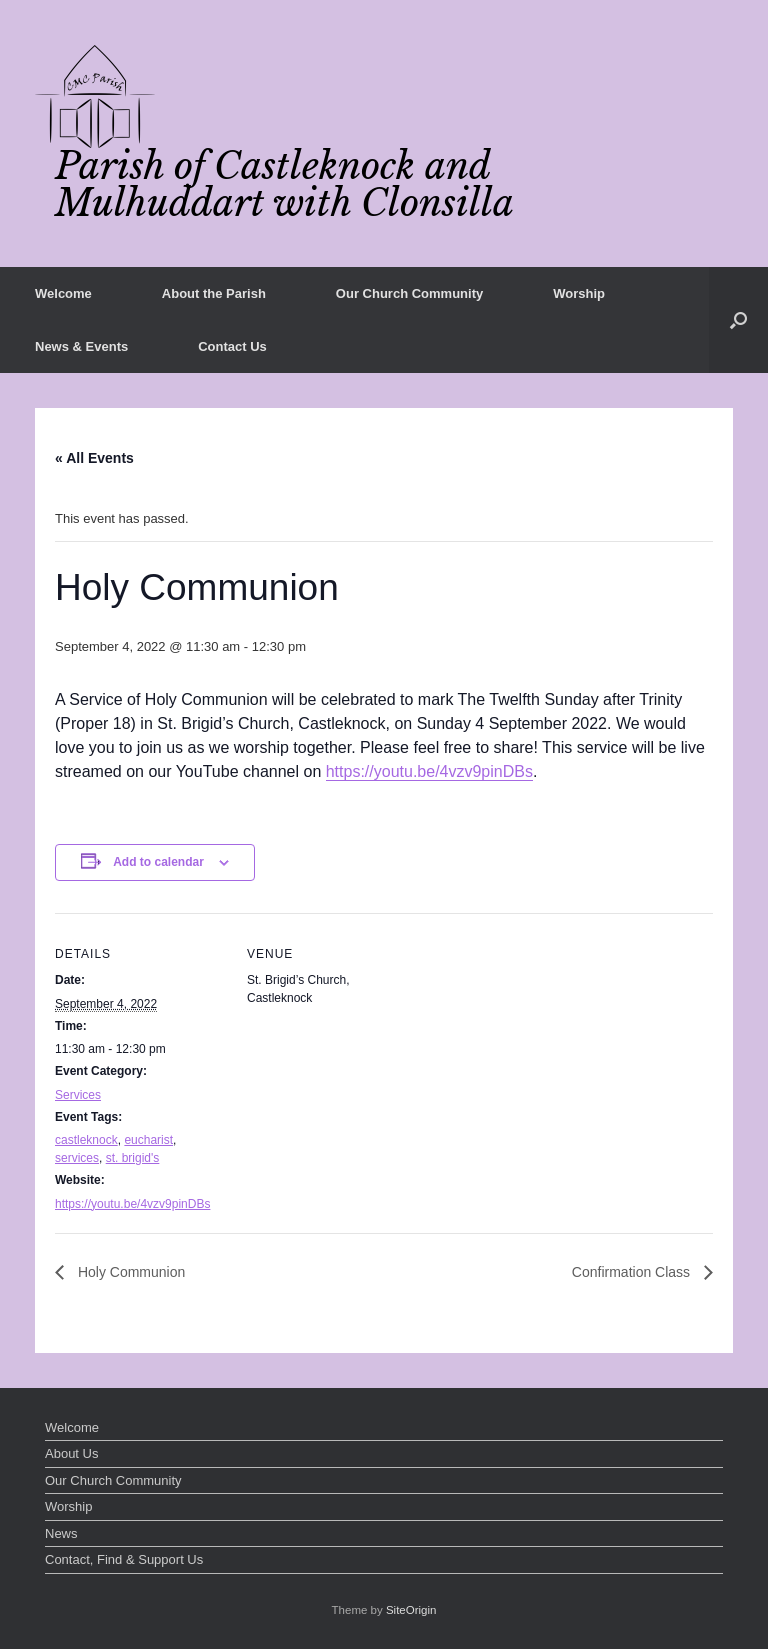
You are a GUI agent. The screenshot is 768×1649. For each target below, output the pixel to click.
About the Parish (214, 293)
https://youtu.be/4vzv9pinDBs (429, 771)
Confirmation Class (633, 1272)
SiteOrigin (411, 1610)
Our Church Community (409, 293)
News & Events (81, 346)
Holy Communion (129, 1272)
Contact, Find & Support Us (124, 1559)
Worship (579, 293)
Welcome (63, 293)
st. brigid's (133, 1158)
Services (78, 1095)
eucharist (148, 1140)
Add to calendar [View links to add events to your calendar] (158, 862)
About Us (71, 1453)
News (61, 1533)
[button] (738, 320)
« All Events (94, 458)
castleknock (86, 1140)
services (77, 1158)
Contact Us (232, 346)
